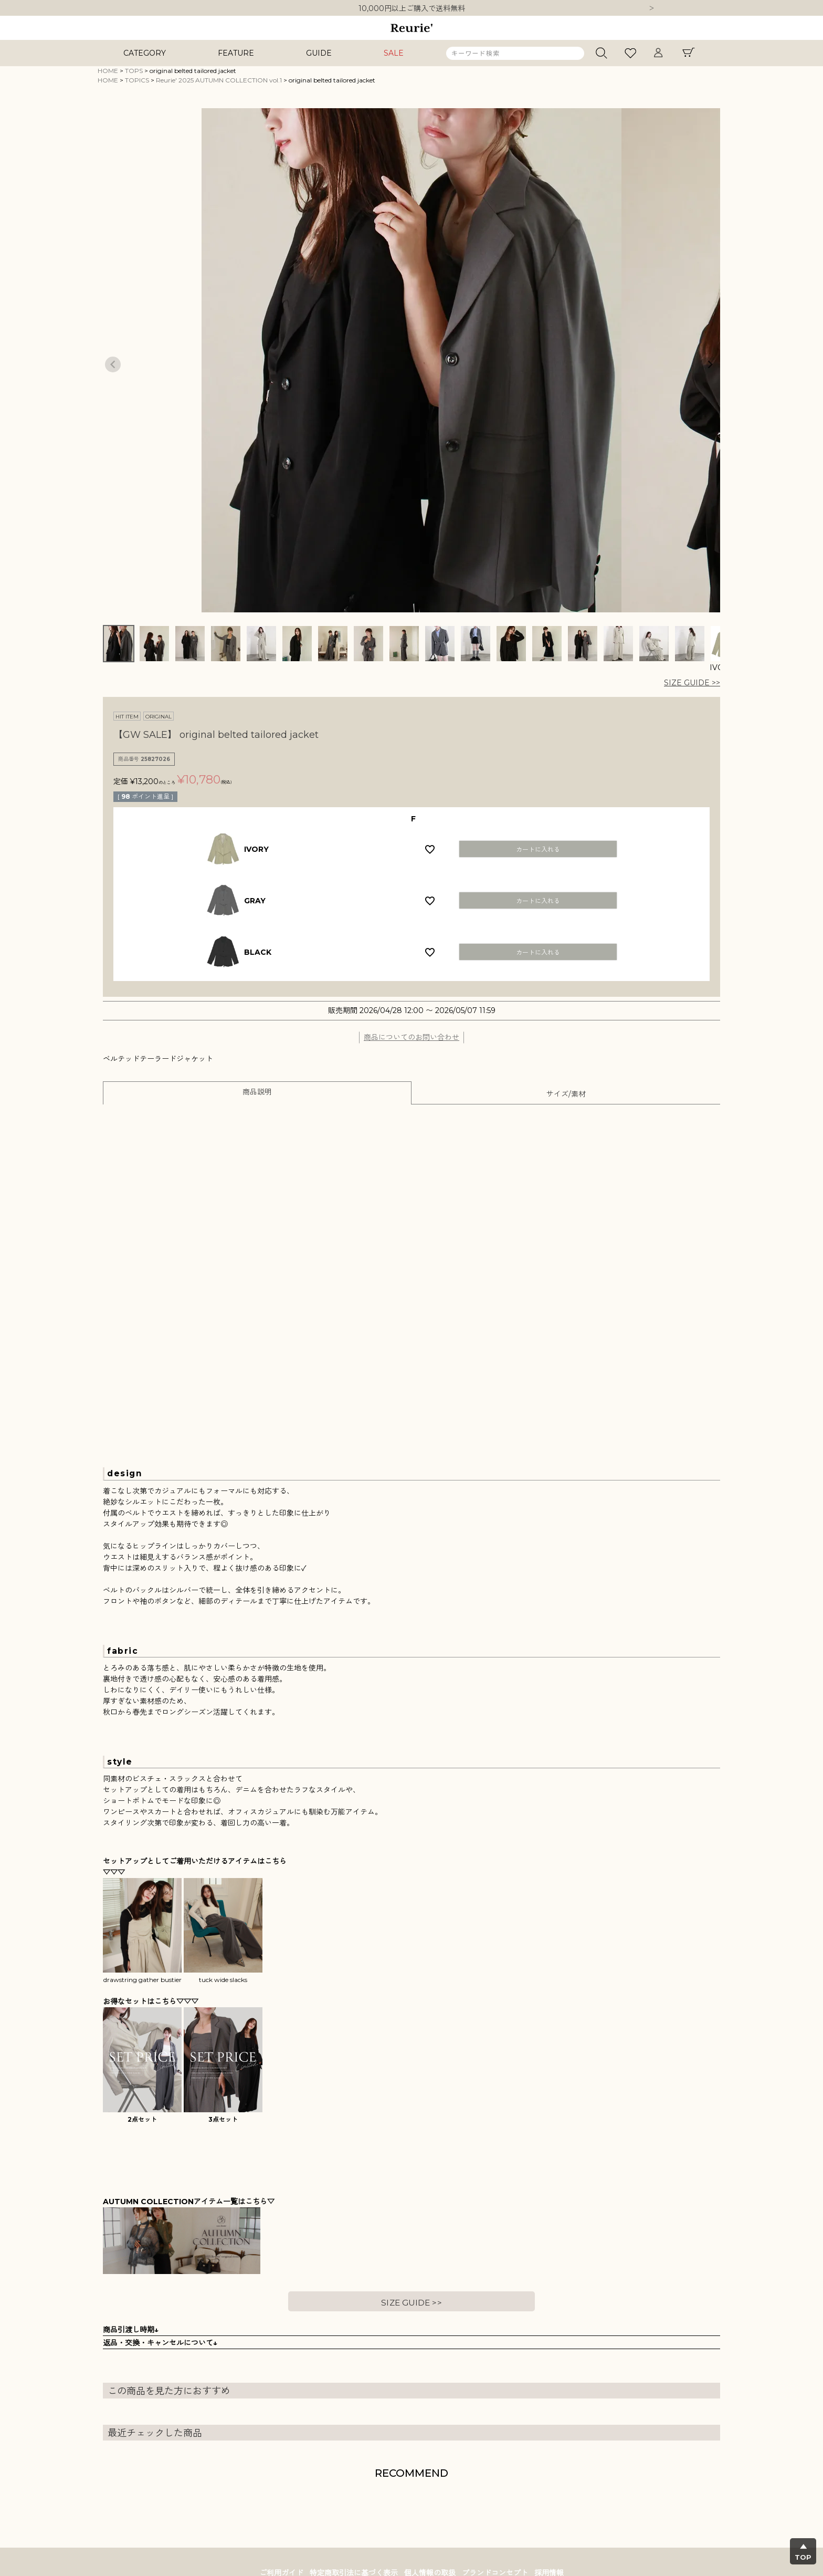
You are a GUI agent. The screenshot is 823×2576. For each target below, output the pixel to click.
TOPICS (137, 80)
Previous (113, 364)
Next (651, 9)
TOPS (134, 71)
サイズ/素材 (566, 1094)
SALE (394, 53)
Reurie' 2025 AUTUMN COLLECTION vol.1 (219, 80)
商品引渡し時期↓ (131, 2329)
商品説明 (257, 1092)
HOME (108, 71)
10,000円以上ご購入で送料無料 (411, 8)
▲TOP (803, 2551)
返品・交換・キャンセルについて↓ (160, 2343)
